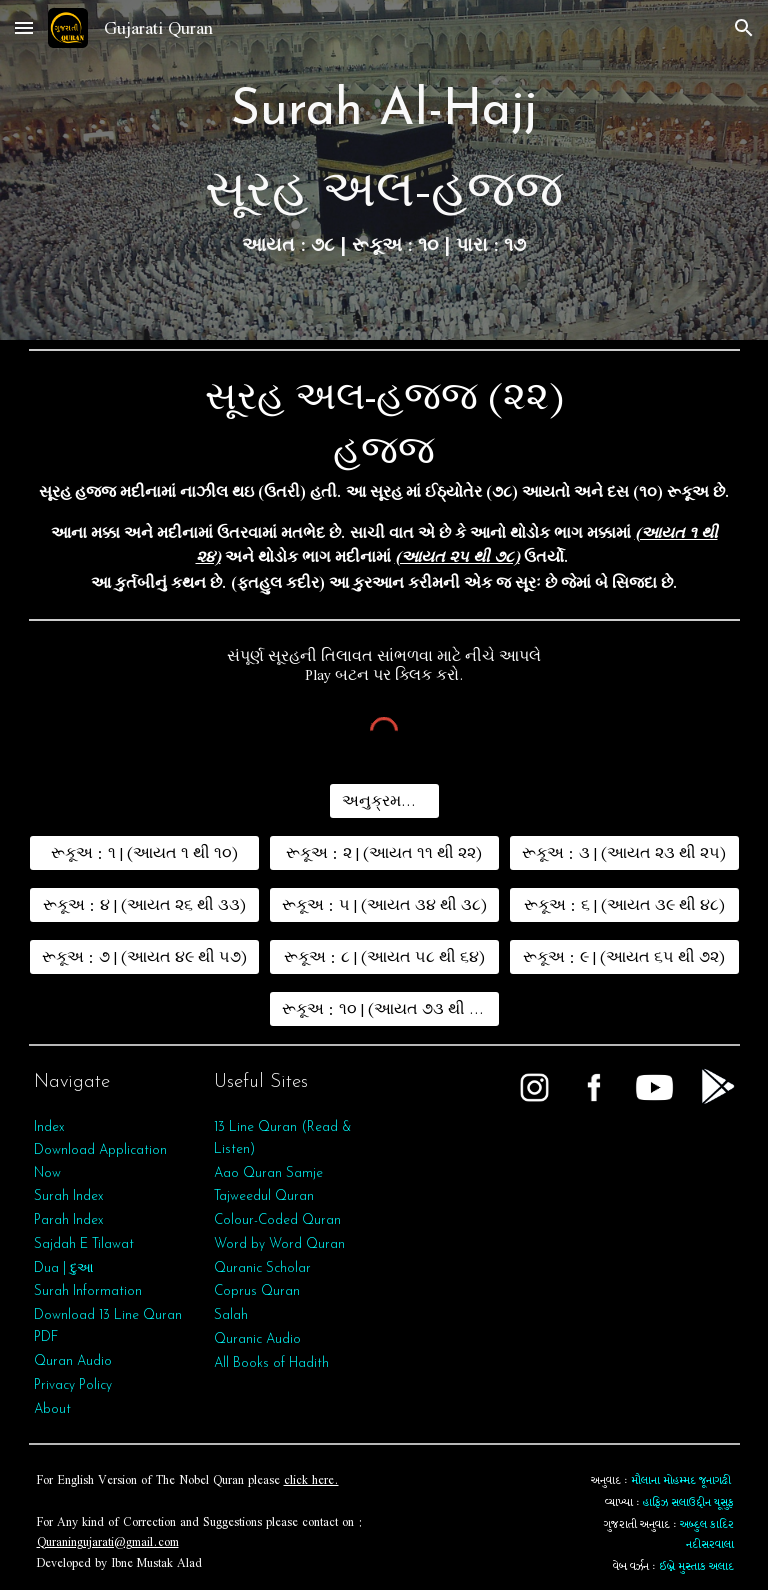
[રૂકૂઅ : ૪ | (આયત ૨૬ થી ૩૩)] (144, 905)
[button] (24, 27)
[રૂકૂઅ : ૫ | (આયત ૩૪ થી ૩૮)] (384, 905)
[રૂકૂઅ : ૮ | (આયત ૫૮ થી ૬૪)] (384, 957)
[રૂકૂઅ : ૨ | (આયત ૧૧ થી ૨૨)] (384, 853)
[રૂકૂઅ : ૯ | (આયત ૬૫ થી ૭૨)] (624, 957)
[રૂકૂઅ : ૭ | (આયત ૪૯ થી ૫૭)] (144, 957)
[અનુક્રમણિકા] (384, 801)
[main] (384, 170)
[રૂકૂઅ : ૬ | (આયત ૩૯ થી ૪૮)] (624, 905)
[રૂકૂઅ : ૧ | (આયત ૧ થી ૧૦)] (144, 853)
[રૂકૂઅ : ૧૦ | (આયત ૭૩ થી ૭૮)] (384, 1009)
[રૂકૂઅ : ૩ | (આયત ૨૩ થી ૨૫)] (624, 853)
